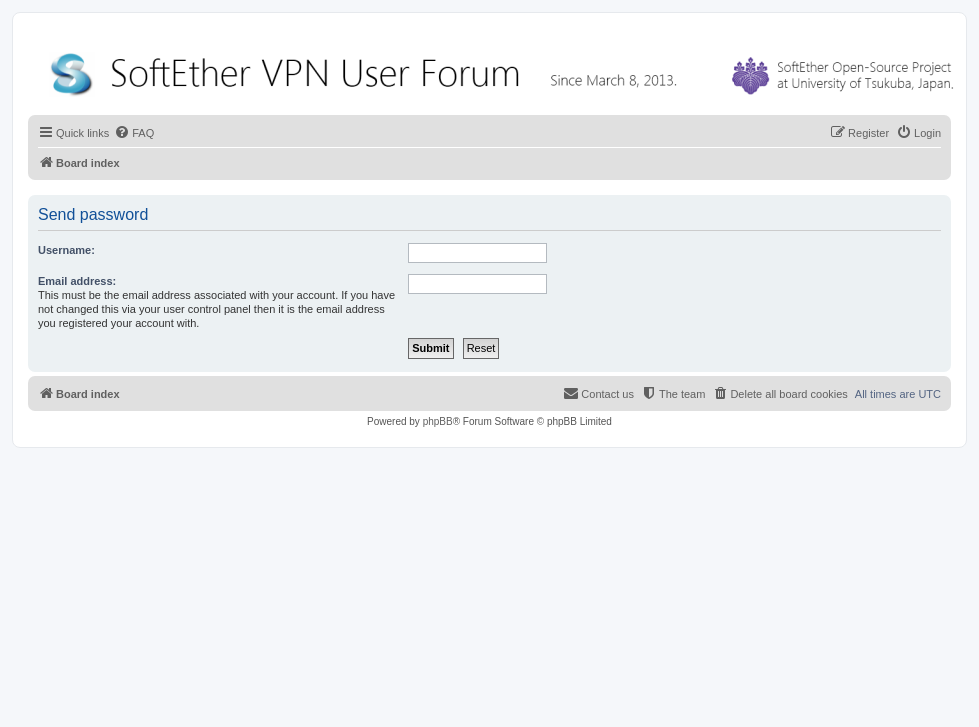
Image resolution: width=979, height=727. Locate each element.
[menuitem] (134, 133)
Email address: (77, 281)
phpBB (438, 421)
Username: (66, 250)
